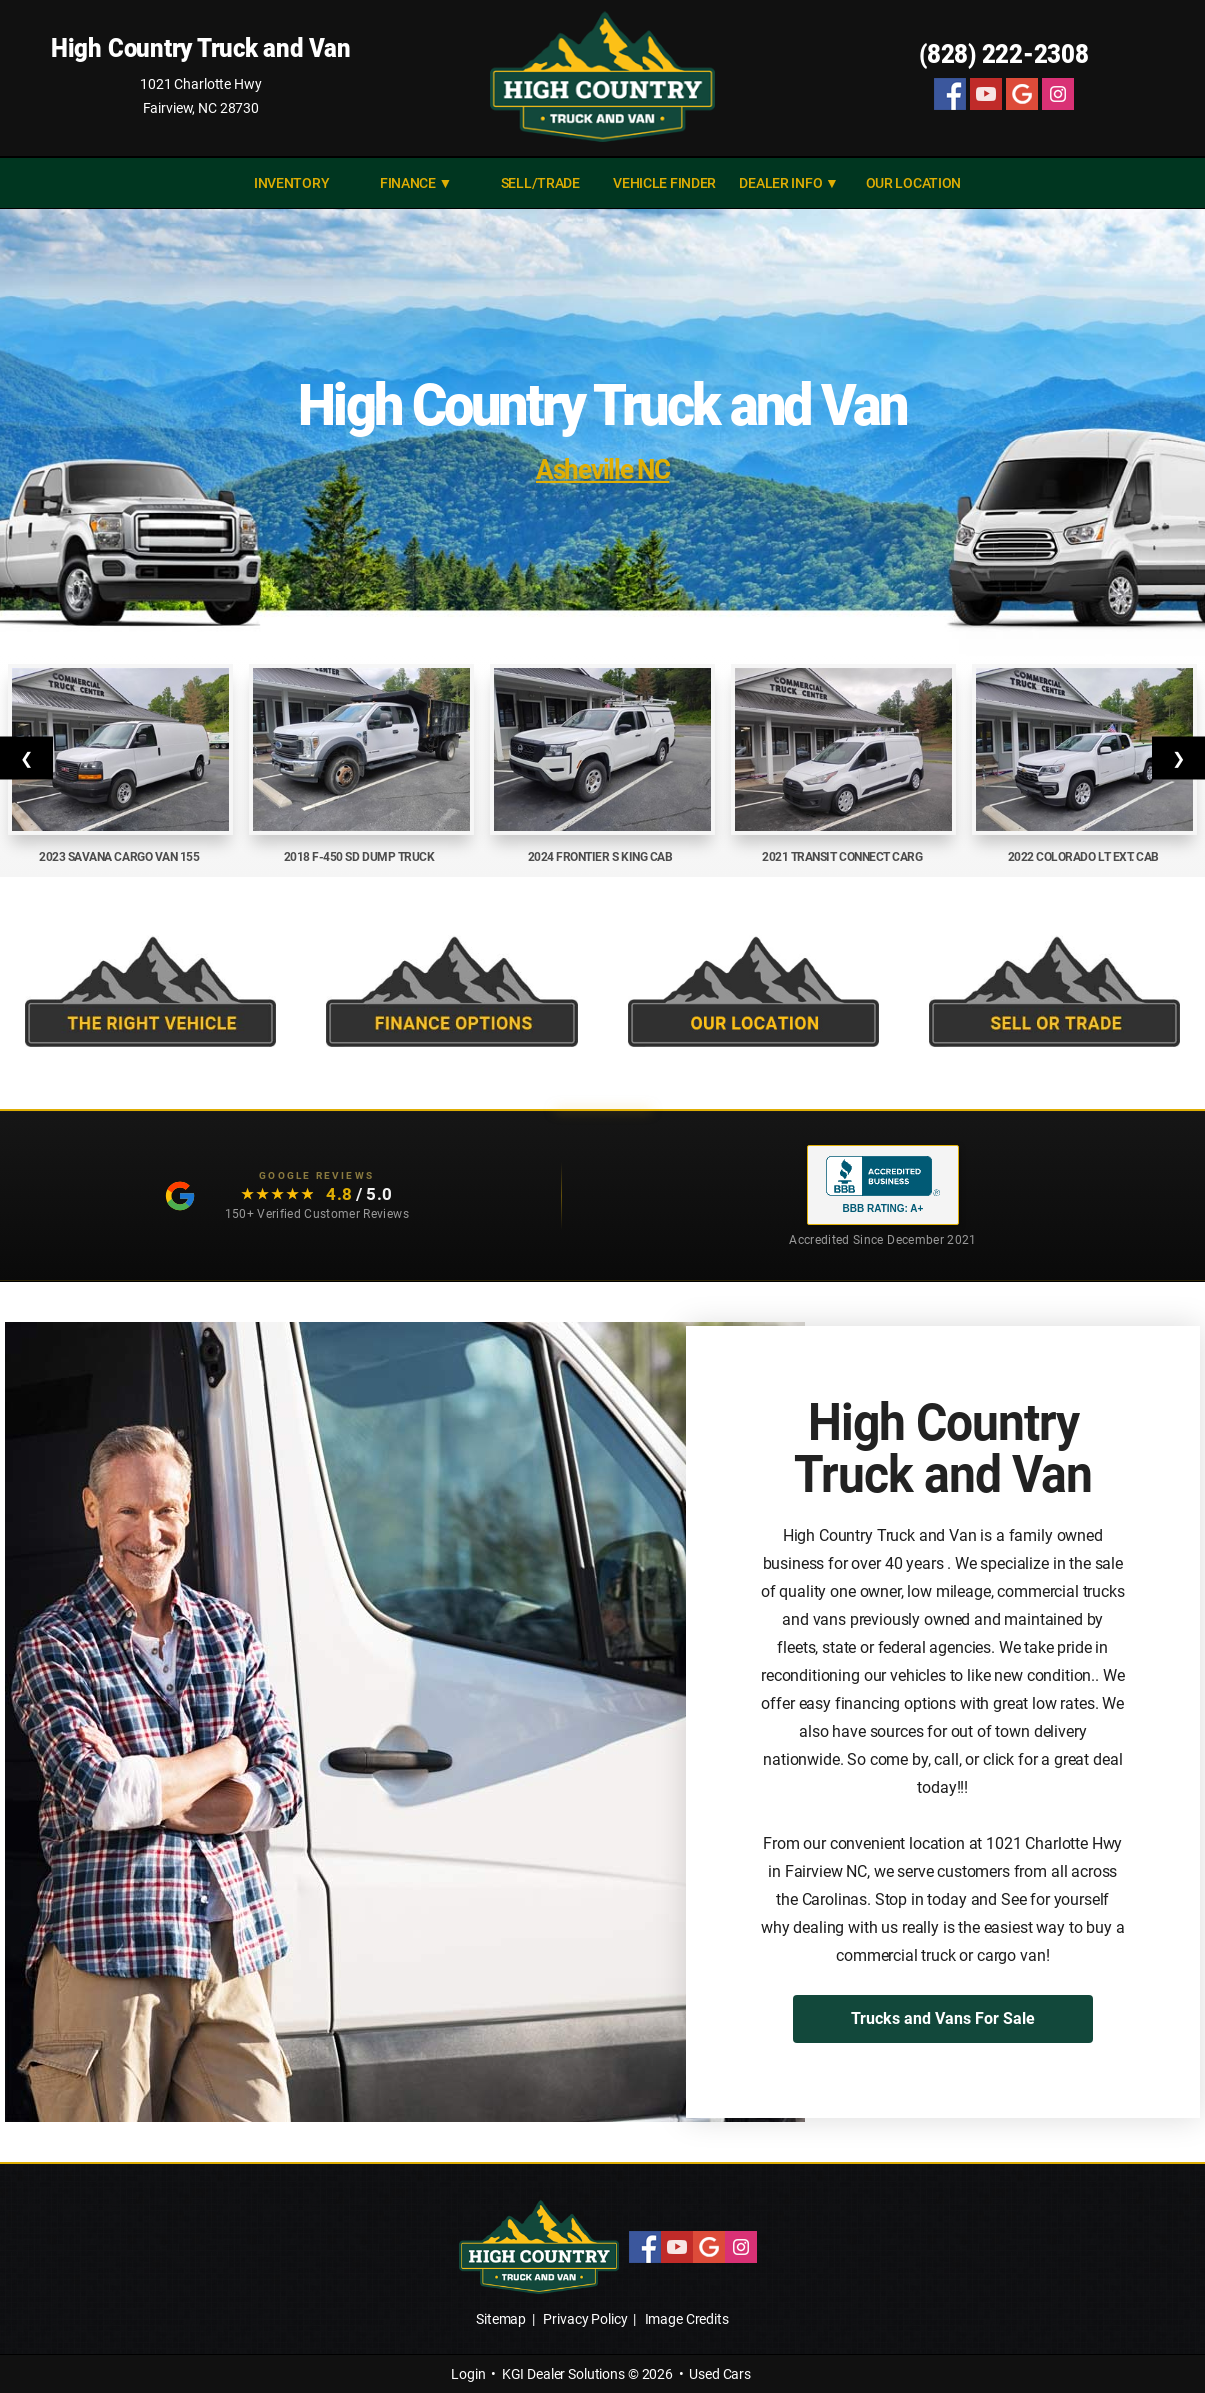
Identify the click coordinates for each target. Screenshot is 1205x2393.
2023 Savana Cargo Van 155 (120, 857)
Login (468, 2374)
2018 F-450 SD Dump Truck (362, 857)
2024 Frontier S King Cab (603, 857)
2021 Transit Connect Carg (843, 857)
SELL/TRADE (540, 183)
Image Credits (687, 2319)
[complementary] (1145, 2333)
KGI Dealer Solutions (563, 2374)
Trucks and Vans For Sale (943, 2018)
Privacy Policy (585, 2319)
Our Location (914, 183)
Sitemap (501, 2319)
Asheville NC (602, 469)
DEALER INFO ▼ (788, 183)
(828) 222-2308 (1004, 54)
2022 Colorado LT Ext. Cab (1085, 857)
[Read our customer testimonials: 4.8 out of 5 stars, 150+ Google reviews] (281, 1196)
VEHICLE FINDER (664, 183)
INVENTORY (291, 183)
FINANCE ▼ (416, 183)
